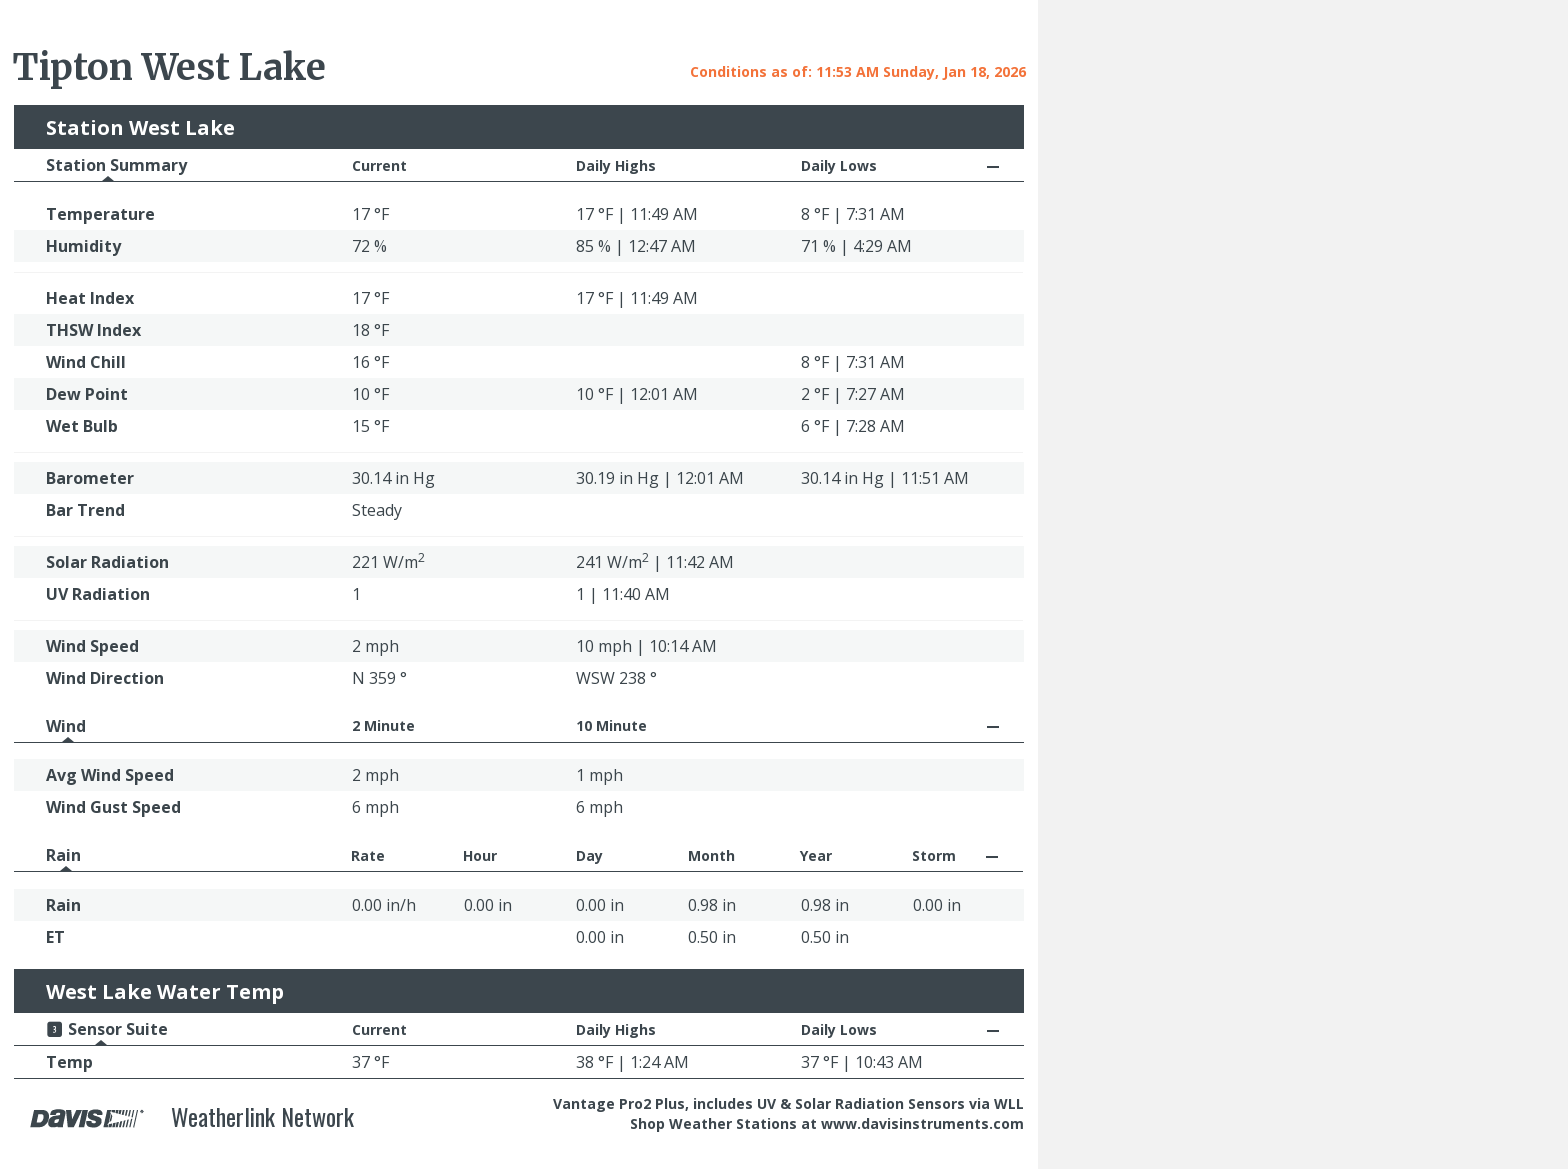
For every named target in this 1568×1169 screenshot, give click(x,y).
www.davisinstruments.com (922, 1123)
